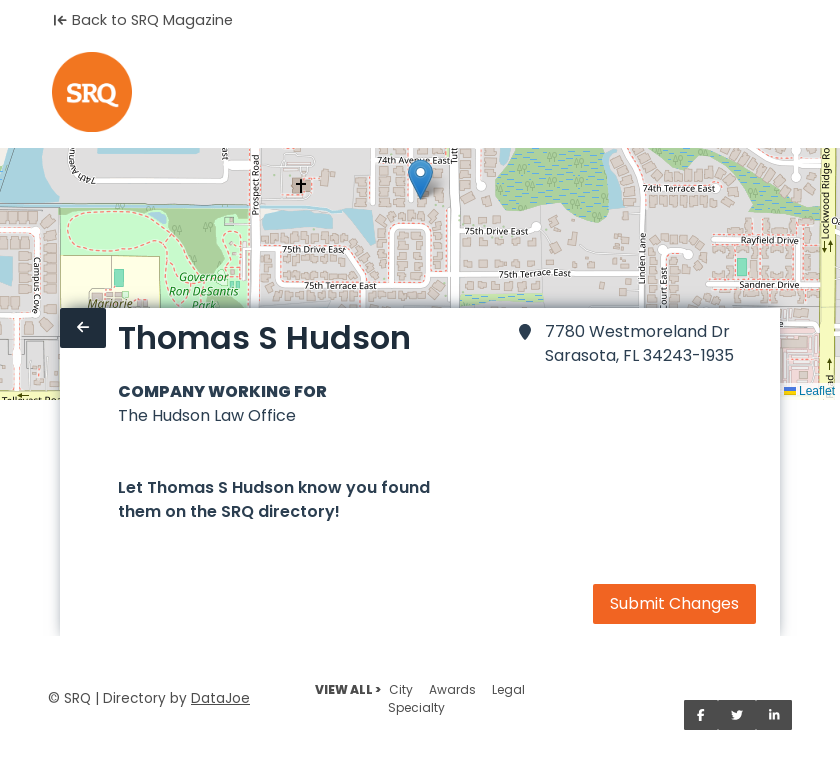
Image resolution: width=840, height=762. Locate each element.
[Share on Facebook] (701, 715)
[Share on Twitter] (737, 715)
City (401, 689)
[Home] (92, 92)
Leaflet (809, 391)
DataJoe (220, 698)
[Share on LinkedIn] (774, 715)
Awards (452, 689)
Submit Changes (674, 603)
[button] (420, 179)
